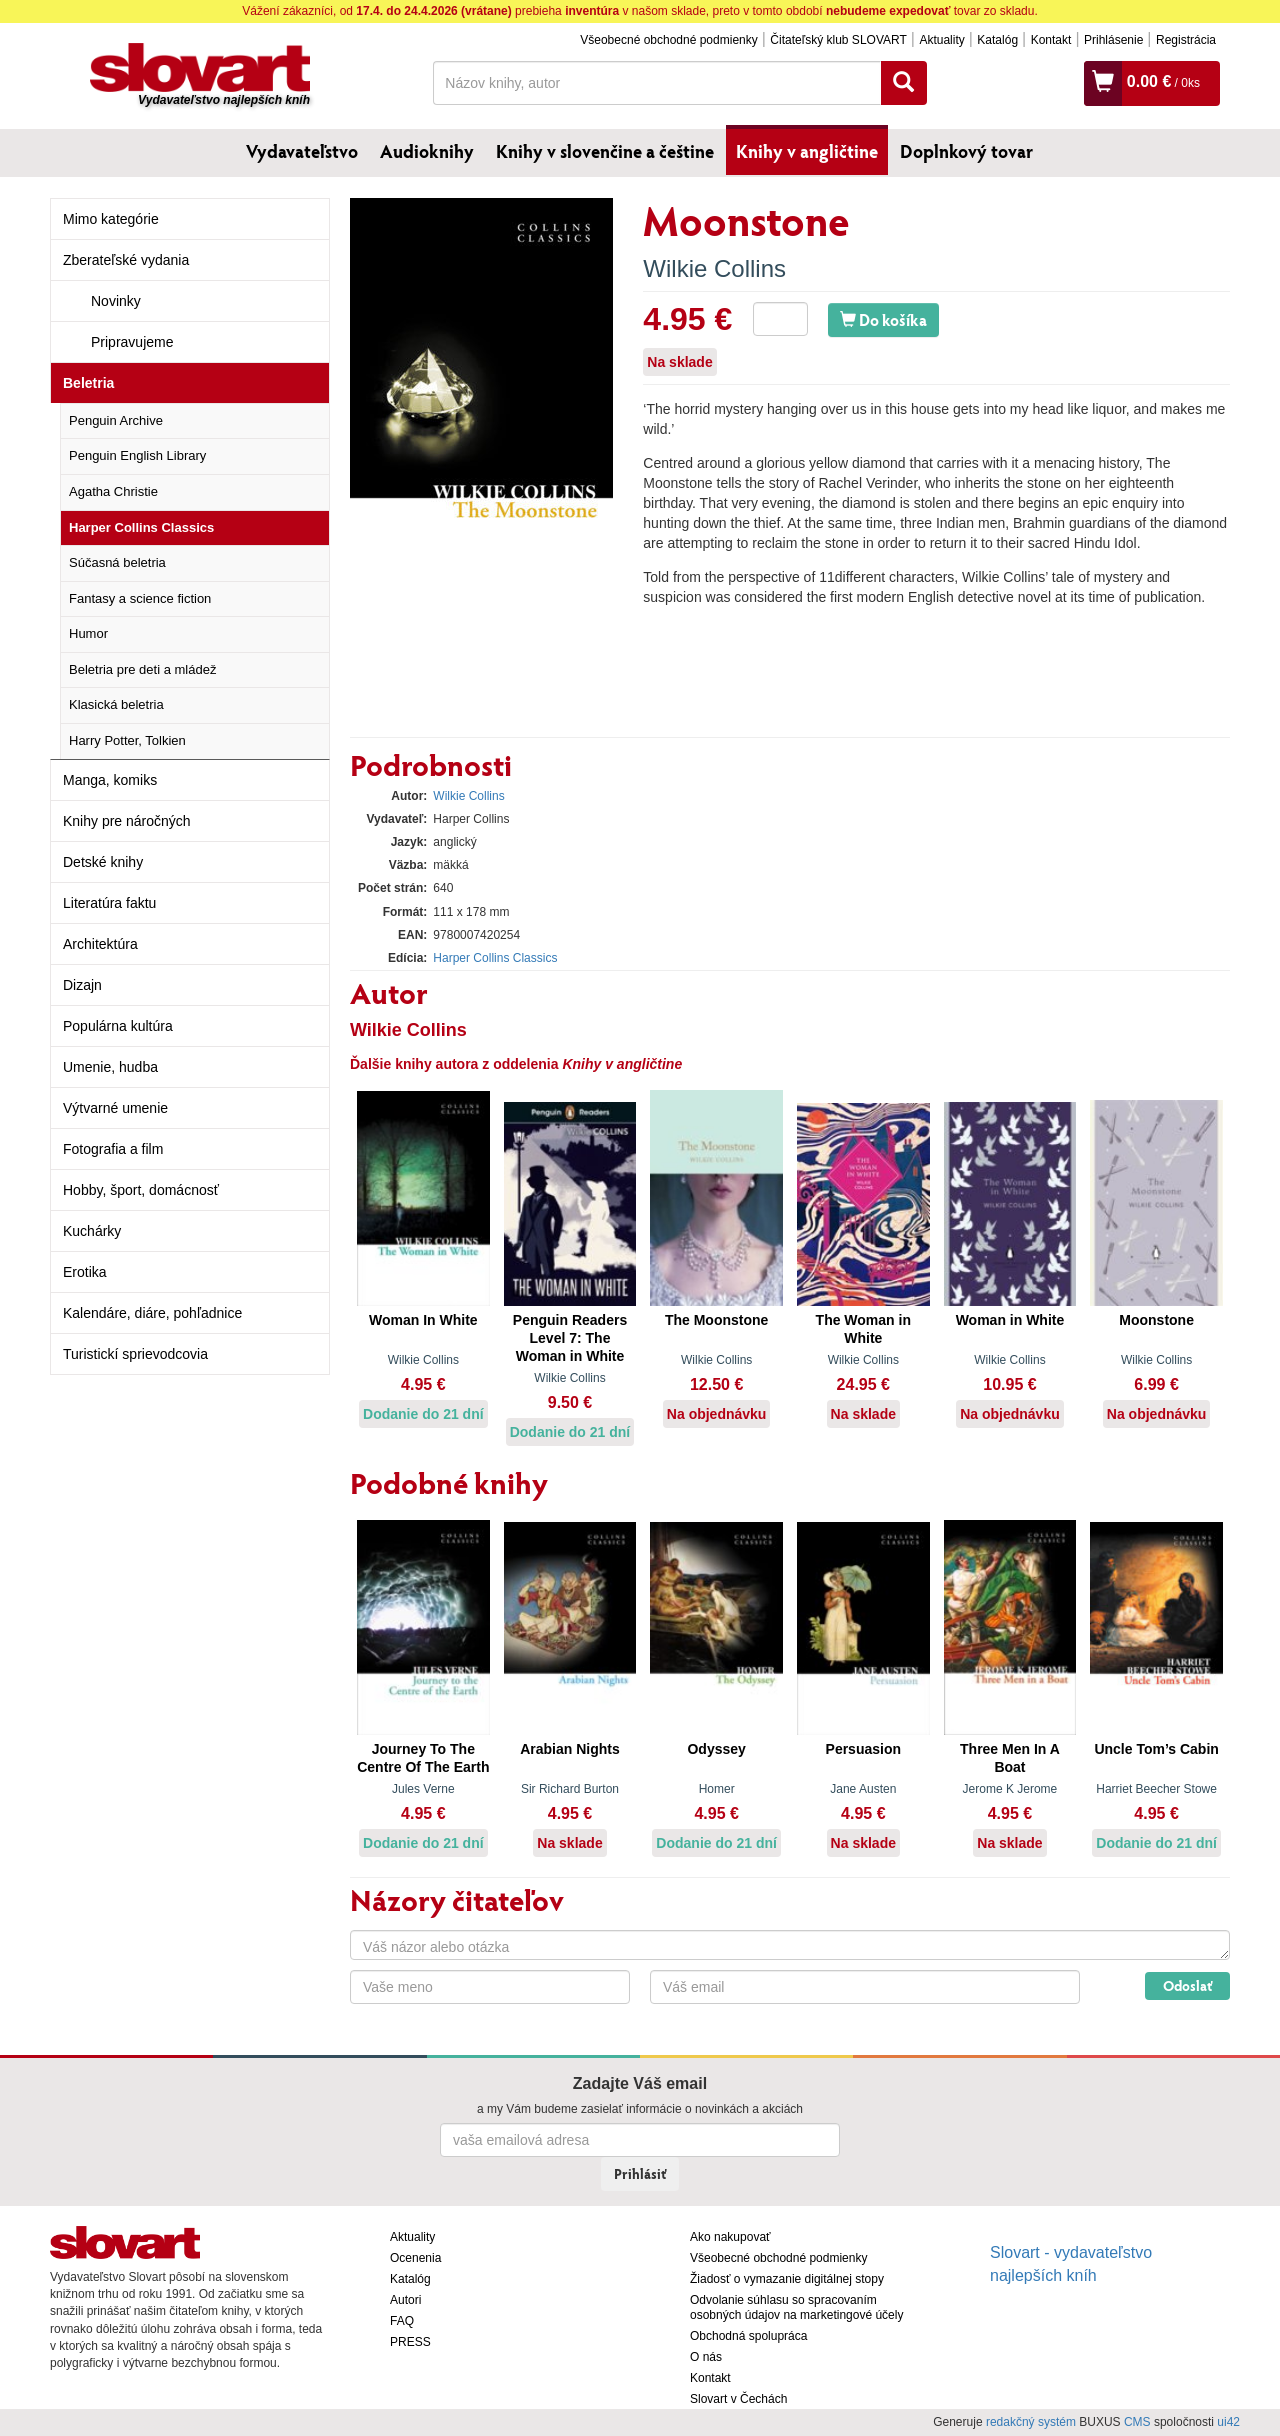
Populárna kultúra (118, 1026)
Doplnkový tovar (966, 151)
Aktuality (941, 40)
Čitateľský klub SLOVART (838, 40)
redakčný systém (1031, 2422)
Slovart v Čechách (738, 2399)
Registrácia (1186, 40)
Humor (88, 633)
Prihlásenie (1113, 40)
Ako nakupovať (730, 2237)
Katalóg (997, 40)
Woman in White (1010, 1320)
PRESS (410, 2342)
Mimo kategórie (111, 219)
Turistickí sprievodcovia (135, 1354)
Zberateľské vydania (126, 260)
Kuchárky (92, 1231)
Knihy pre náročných (127, 821)
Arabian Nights (570, 1749)
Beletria (88, 383)
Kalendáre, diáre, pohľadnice (152, 1313)
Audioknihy (427, 151)
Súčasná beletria (117, 562)
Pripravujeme (132, 342)
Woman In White (423, 1320)
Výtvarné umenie (115, 1108)
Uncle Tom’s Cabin (1156, 1749)
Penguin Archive (116, 420)
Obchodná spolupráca (748, 2336)
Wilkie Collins (714, 268)
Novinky (116, 301)
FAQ (402, 2321)
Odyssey (716, 1749)
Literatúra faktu (109, 903)
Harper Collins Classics (141, 527)
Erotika (85, 1272)
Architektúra (100, 944)
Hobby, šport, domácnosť (141, 1190)
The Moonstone (716, 1320)
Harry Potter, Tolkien (127, 740)
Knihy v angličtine (807, 151)
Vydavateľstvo (302, 151)
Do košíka (883, 319)
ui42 (1228, 2422)
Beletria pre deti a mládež (142, 669)
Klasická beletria (116, 704)
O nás (706, 2357)
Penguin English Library (137, 455)
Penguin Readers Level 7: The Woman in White (570, 1338)
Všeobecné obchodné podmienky (668, 40)
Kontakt (1051, 40)
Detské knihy (103, 862)
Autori (405, 2300)
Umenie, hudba (110, 1067)
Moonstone (1156, 1320)
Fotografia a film (113, 1149)
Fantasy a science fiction (140, 598)
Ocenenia (415, 2258)
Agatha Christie (113, 491)
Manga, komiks (110, 780)
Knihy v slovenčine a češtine (605, 151)
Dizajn (82, 985)
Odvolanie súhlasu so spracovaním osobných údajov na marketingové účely (796, 2307)
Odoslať (1187, 1985)
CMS (1137, 2422)
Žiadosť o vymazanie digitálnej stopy (787, 2279)
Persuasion (863, 1749)
